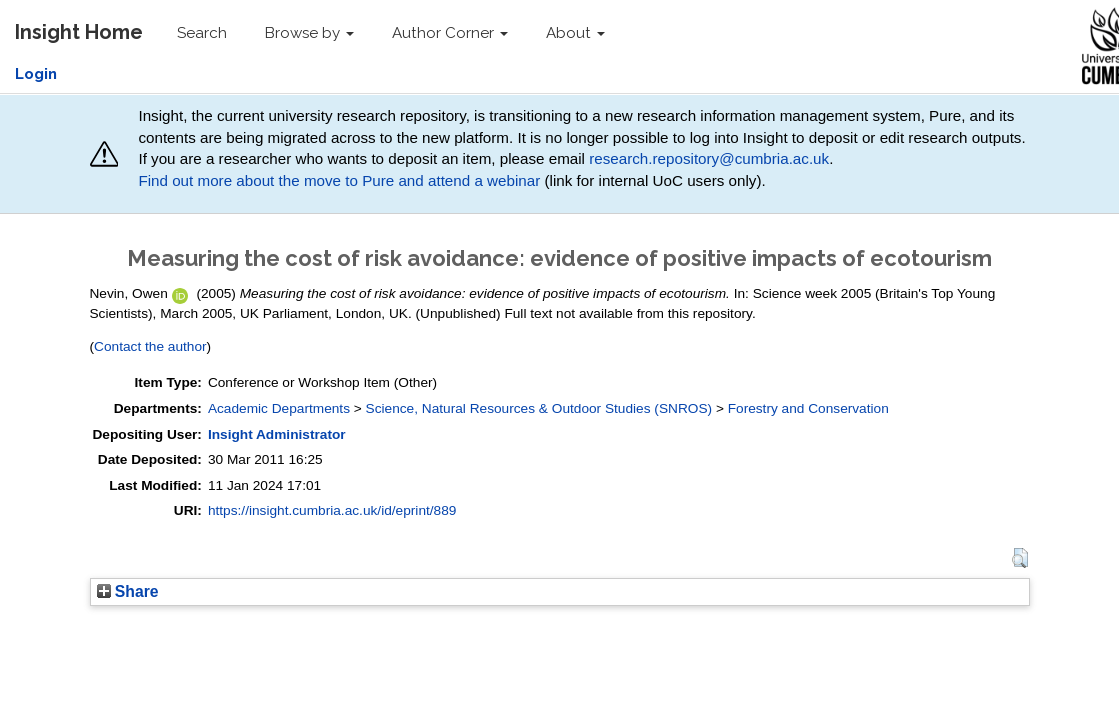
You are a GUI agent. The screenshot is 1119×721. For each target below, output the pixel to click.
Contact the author (150, 346)
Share (128, 591)
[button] (1019, 558)
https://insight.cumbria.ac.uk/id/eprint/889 (332, 510)
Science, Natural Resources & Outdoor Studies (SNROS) (539, 408)
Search (202, 33)
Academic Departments (279, 408)
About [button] (575, 33)
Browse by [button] (309, 33)
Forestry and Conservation (808, 408)
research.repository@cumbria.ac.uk (709, 158)
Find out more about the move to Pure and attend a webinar (339, 180)
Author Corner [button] (450, 33)
